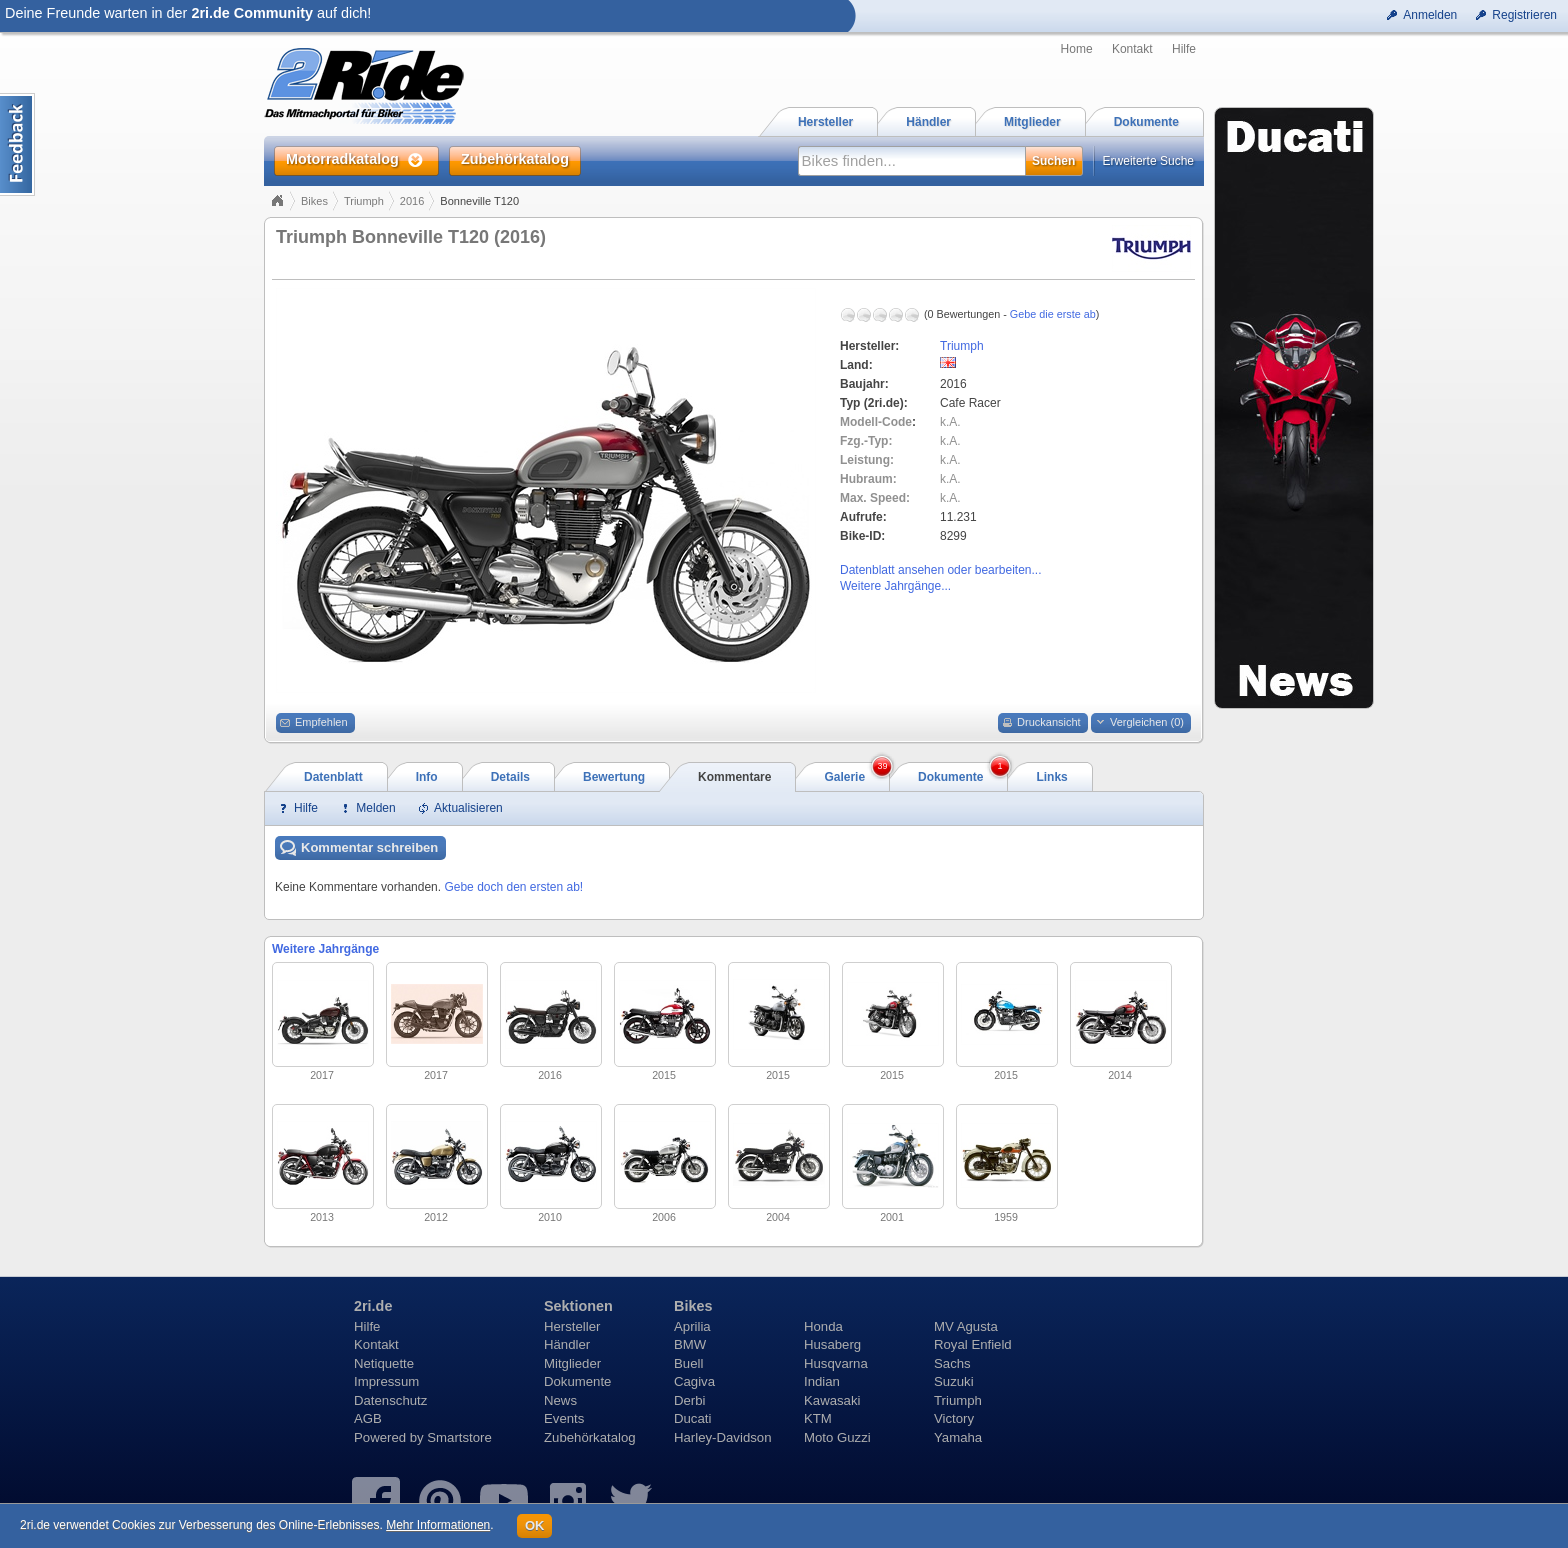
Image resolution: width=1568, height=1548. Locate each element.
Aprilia (692, 1326)
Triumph (364, 201)
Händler (567, 1344)
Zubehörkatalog (590, 1437)
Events (564, 1418)
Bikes (314, 201)
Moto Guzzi (837, 1437)
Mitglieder (572, 1363)
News (560, 1400)
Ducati (692, 1418)
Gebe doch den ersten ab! (513, 887)
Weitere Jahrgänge (325, 949)
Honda (823, 1326)
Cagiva (694, 1381)
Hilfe (1184, 49)
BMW (690, 1344)
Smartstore (459, 1437)
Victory (954, 1418)
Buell (688, 1363)
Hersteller (572, 1326)
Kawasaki (832, 1400)
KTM (818, 1418)
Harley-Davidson (722, 1437)
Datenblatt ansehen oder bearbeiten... (940, 570)
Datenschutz (390, 1400)
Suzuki (954, 1381)
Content (17, 144)
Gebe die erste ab (1053, 314)
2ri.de (373, 1306)
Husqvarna (836, 1363)
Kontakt (1132, 49)
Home (1077, 49)
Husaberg (832, 1344)
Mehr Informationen (438, 1525)
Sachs (952, 1363)
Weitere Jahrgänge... (895, 586)
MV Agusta (966, 1326)
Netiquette (384, 1363)
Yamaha (958, 1437)
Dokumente (577, 1381)
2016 (412, 201)
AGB (368, 1418)
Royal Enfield (973, 1344)
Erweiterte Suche (1148, 161)
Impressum (386, 1381)
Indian (822, 1381)
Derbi (690, 1400)
